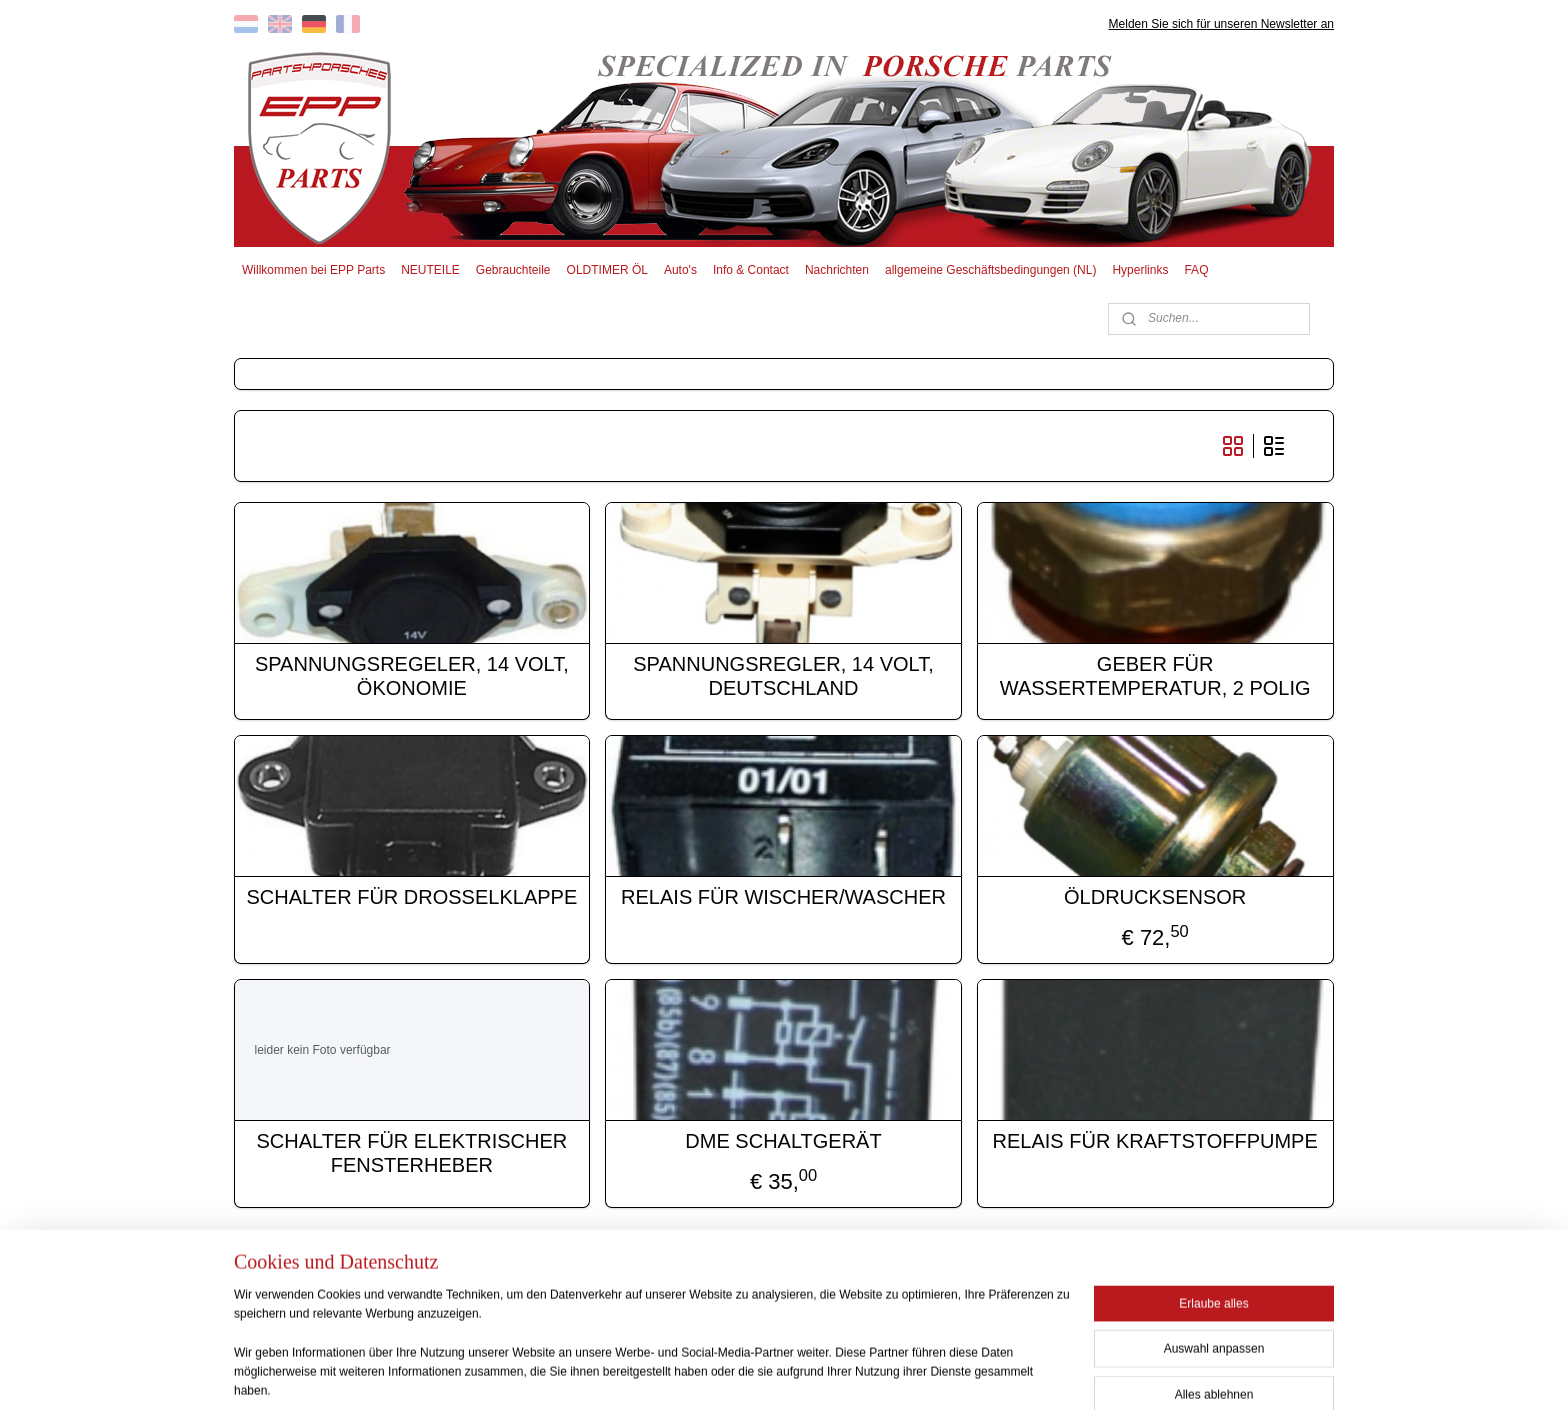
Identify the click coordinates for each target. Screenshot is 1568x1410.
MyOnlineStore (976, 1373)
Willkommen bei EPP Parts (313, 270)
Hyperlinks (1140, 270)
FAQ (1196, 270)
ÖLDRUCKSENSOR (1156, 897)
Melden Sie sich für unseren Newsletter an (1221, 24)
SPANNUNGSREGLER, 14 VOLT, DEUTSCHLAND (784, 676)
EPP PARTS (1171, 1280)
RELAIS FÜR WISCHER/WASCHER (784, 897)
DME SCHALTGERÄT (784, 1141)
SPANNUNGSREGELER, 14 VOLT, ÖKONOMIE (412, 676)
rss (752, 1373)
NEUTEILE (430, 270)
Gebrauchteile (513, 270)
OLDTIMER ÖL (607, 270)
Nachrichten (837, 270)
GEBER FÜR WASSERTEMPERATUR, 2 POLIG (1155, 676)
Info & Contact (751, 270)
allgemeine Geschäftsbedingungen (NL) (990, 270)
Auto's (680, 270)
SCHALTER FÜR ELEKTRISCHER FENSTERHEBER (412, 1153)
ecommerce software (820, 1373)
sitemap (716, 1373)
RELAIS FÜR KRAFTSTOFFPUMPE (1155, 1141)
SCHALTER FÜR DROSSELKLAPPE (412, 897)
